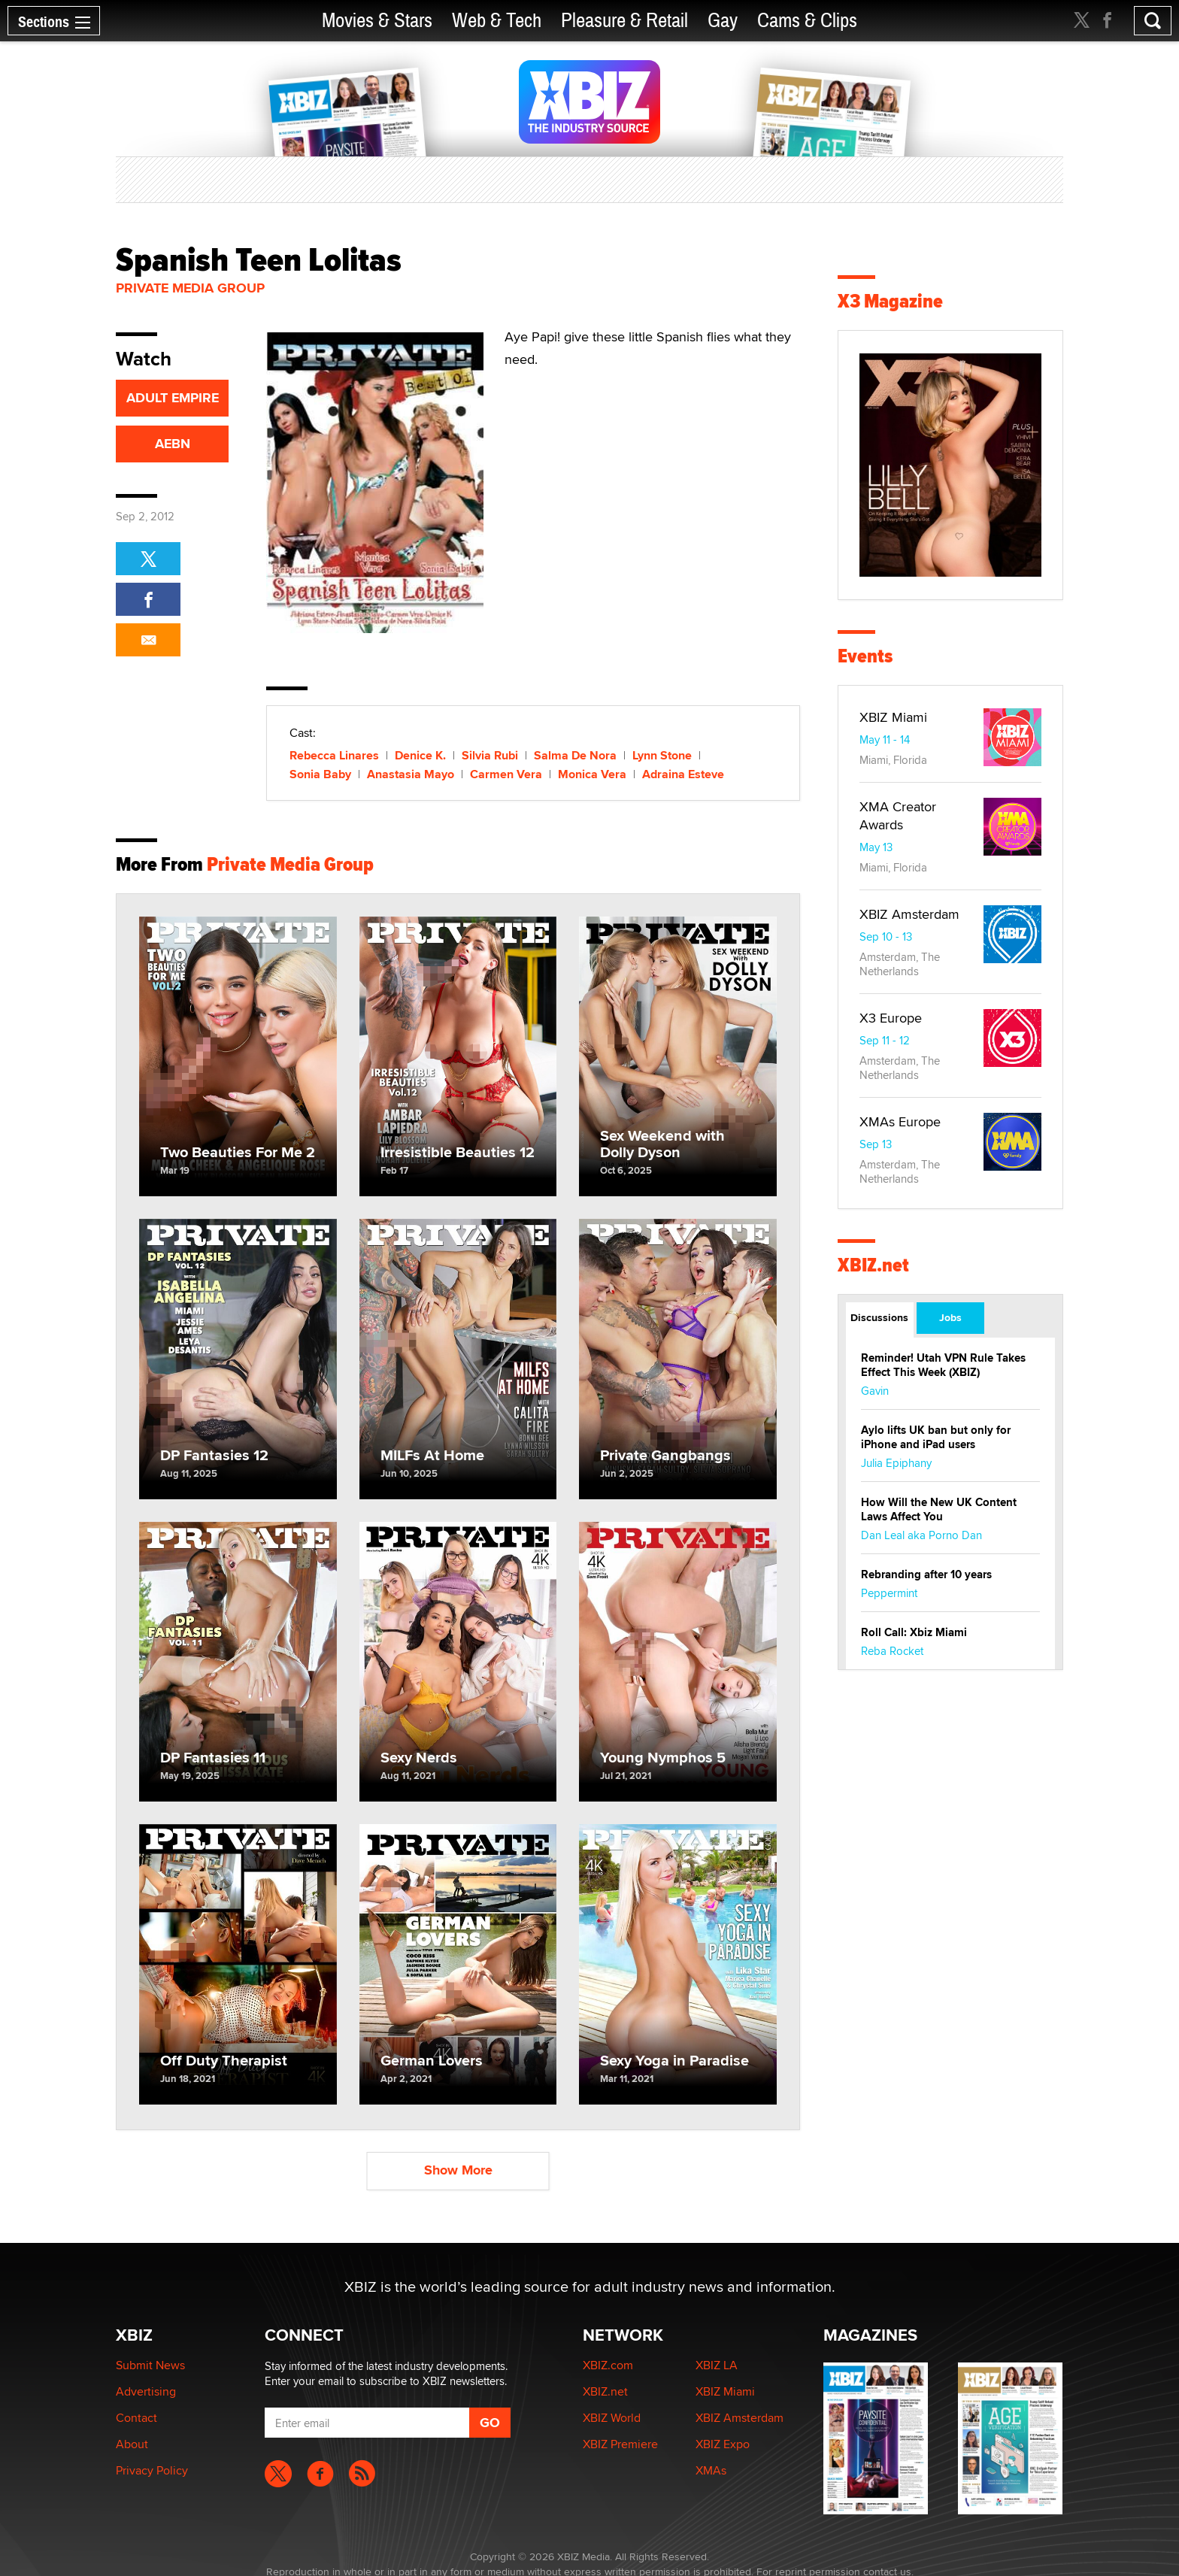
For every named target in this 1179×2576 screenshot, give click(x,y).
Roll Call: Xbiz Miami (914, 1632)
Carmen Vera (506, 774)
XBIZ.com (608, 2365)
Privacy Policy (152, 2470)
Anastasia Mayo (410, 774)
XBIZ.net (873, 1265)
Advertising (146, 2391)
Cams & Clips (807, 21)
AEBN (172, 443)
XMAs (711, 2470)
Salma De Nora (575, 755)
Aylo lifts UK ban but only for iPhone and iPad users (936, 1437)
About (132, 2444)
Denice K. (420, 755)
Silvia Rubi (490, 755)
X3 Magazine (890, 301)
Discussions (879, 1317)
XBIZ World (612, 2417)
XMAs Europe (900, 1121)
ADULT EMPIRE (172, 398)
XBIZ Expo (723, 2444)
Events (865, 656)
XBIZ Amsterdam (909, 914)
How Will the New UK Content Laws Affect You (939, 1509)
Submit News (150, 2365)
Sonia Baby (320, 774)
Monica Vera (592, 774)
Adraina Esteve (683, 774)
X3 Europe (890, 1017)
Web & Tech (496, 21)
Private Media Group (190, 288)
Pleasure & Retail (624, 21)
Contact (136, 2417)
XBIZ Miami (893, 717)
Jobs (950, 1317)
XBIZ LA (717, 2365)
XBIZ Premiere (620, 2444)
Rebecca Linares (334, 755)
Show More (458, 2170)
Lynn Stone (662, 755)
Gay (723, 21)
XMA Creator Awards (897, 815)
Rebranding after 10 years (926, 1574)
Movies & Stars (377, 21)
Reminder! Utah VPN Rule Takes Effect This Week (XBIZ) (943, 1365)
